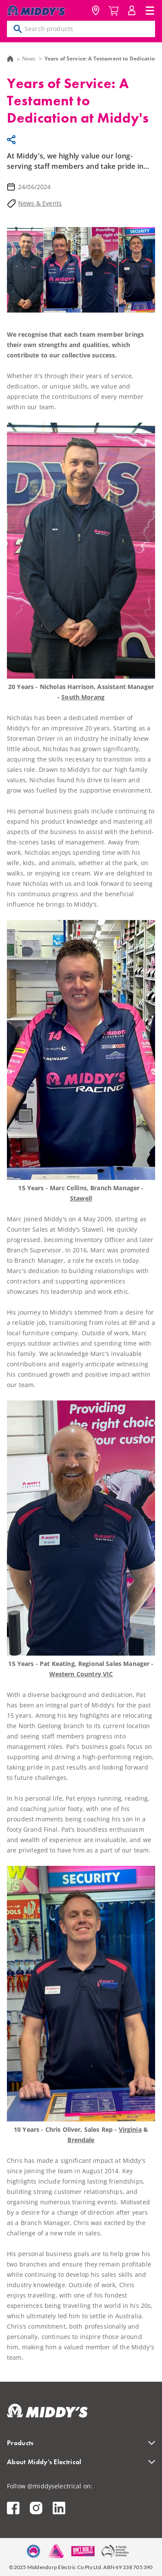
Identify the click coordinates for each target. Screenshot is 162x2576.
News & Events (40, 203)
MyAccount (132, 10)
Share (12, 140)
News (29, 58)
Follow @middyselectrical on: (49, 2486)
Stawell (81, 1198)
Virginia (130, 2129)
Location (95, 10)
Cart (113, 10)
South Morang (83, 697)
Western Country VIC (81, 1674)
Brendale (80, 2140)
